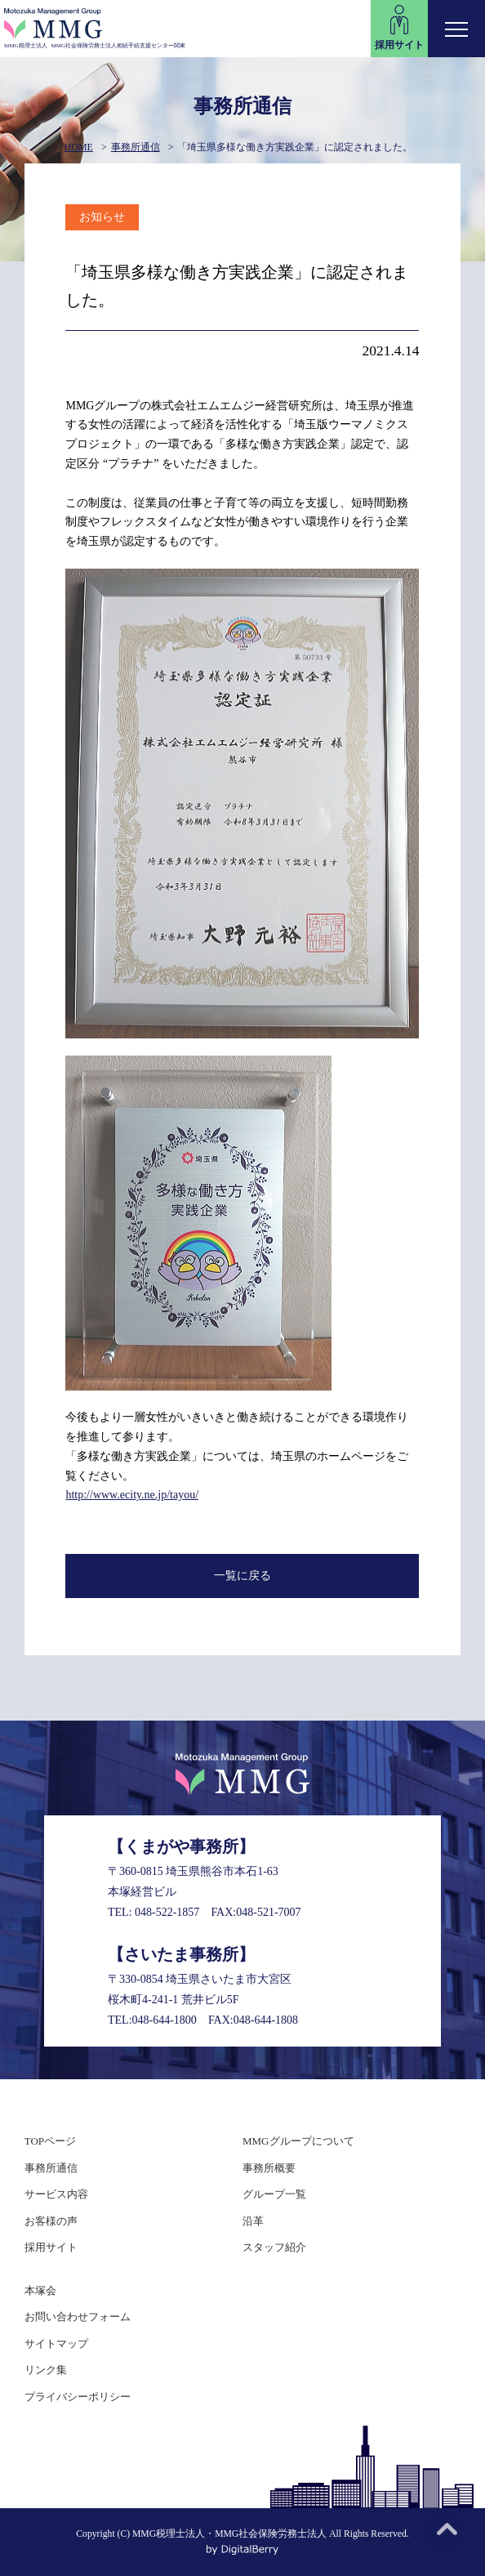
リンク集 (45, 2370)
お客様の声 (51, 2221)
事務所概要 (269, 2168)
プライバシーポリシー (77, 2397)
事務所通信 (135, 147)
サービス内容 (56, 2194)
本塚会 (40, 2290)
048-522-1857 (167, 1912)
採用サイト (51, 2247)
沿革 (253, 2221)
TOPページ (50, 2141)
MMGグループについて (298, 2141)
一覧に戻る (242, 1575)
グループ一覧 (274, 2194)
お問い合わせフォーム (77, 2316)
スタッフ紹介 (274, 2247)
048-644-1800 (164, 2020)
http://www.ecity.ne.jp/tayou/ (131, 1495)
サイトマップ (56, 2343)
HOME (79, 147)
